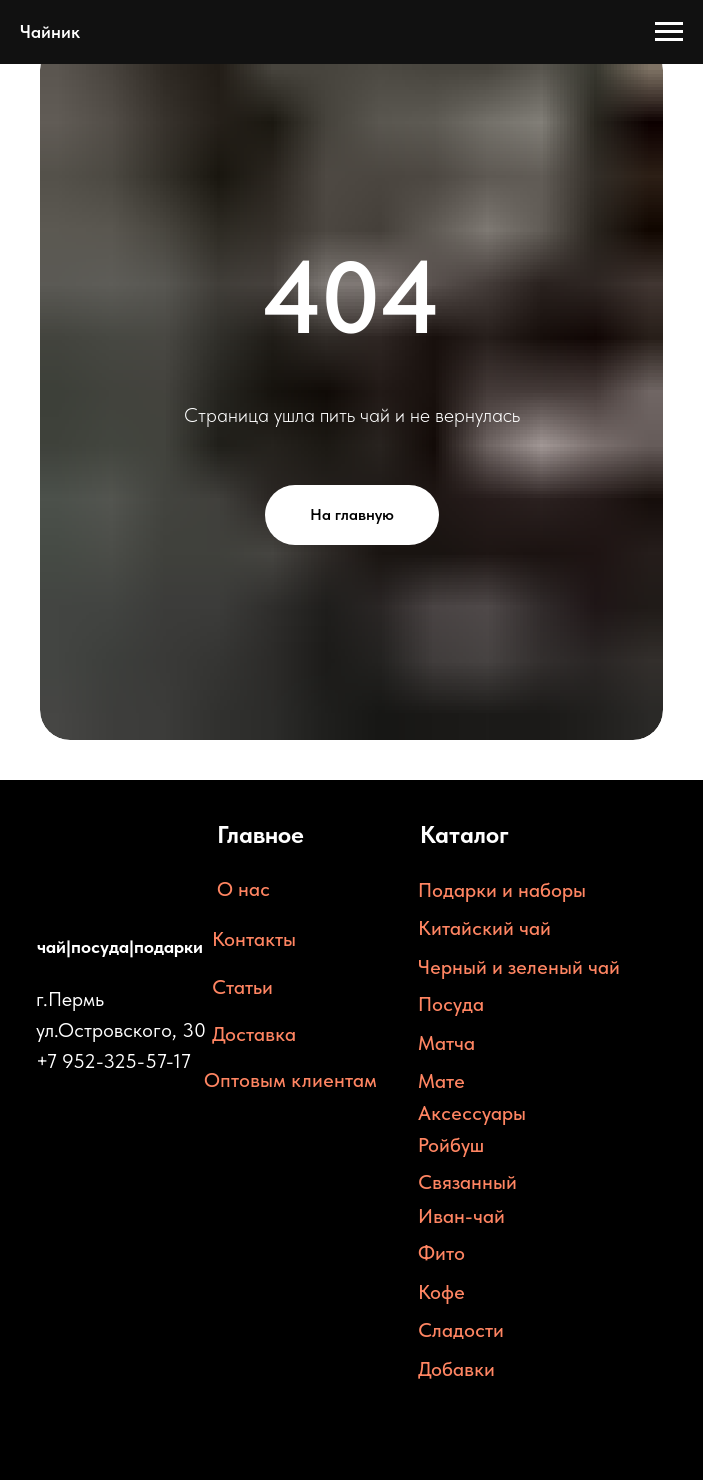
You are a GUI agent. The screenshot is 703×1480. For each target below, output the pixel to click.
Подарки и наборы (502, 890)
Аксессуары (472, 1113)
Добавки (456, 1369)
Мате (441, 1081)
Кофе (441, 1292)
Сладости (461, 1330)
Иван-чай (461, 1216)
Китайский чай (484, 928)
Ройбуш (451, 1145)
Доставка (254, 1034)
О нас (243, 889)
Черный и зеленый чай (519, 967)
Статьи (242, 987)
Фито (441, 1253)
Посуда (451, 1004)
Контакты (254, 939)
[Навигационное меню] (669, 32)
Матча (446, 1043)
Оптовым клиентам (290, 1080)
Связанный (467, 1182)
